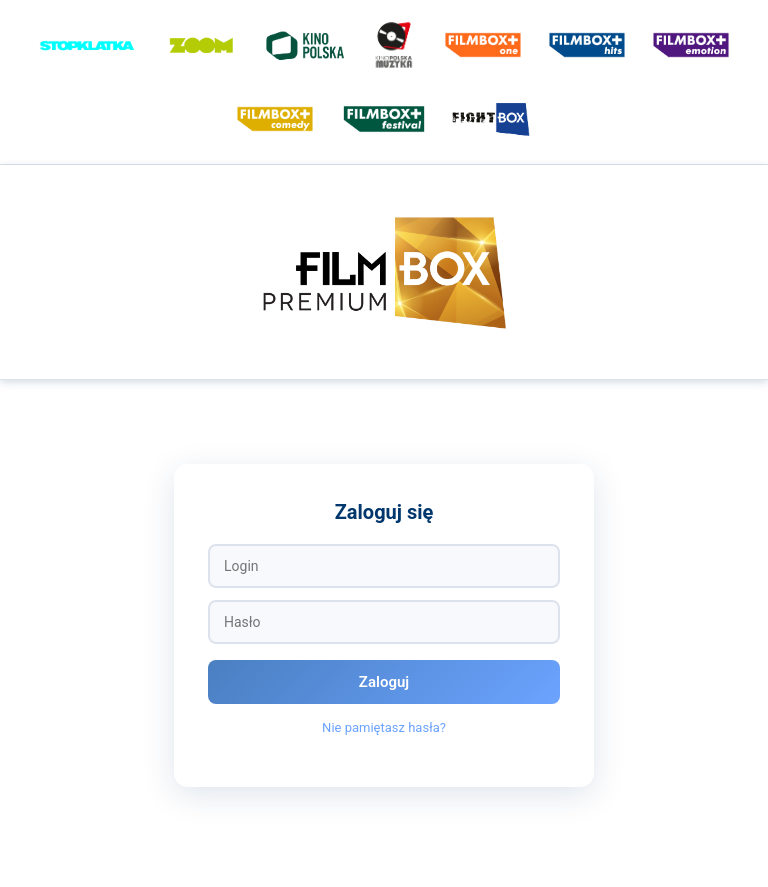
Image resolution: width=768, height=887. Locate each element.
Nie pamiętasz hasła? (384, 727)
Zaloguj (384, 682)
